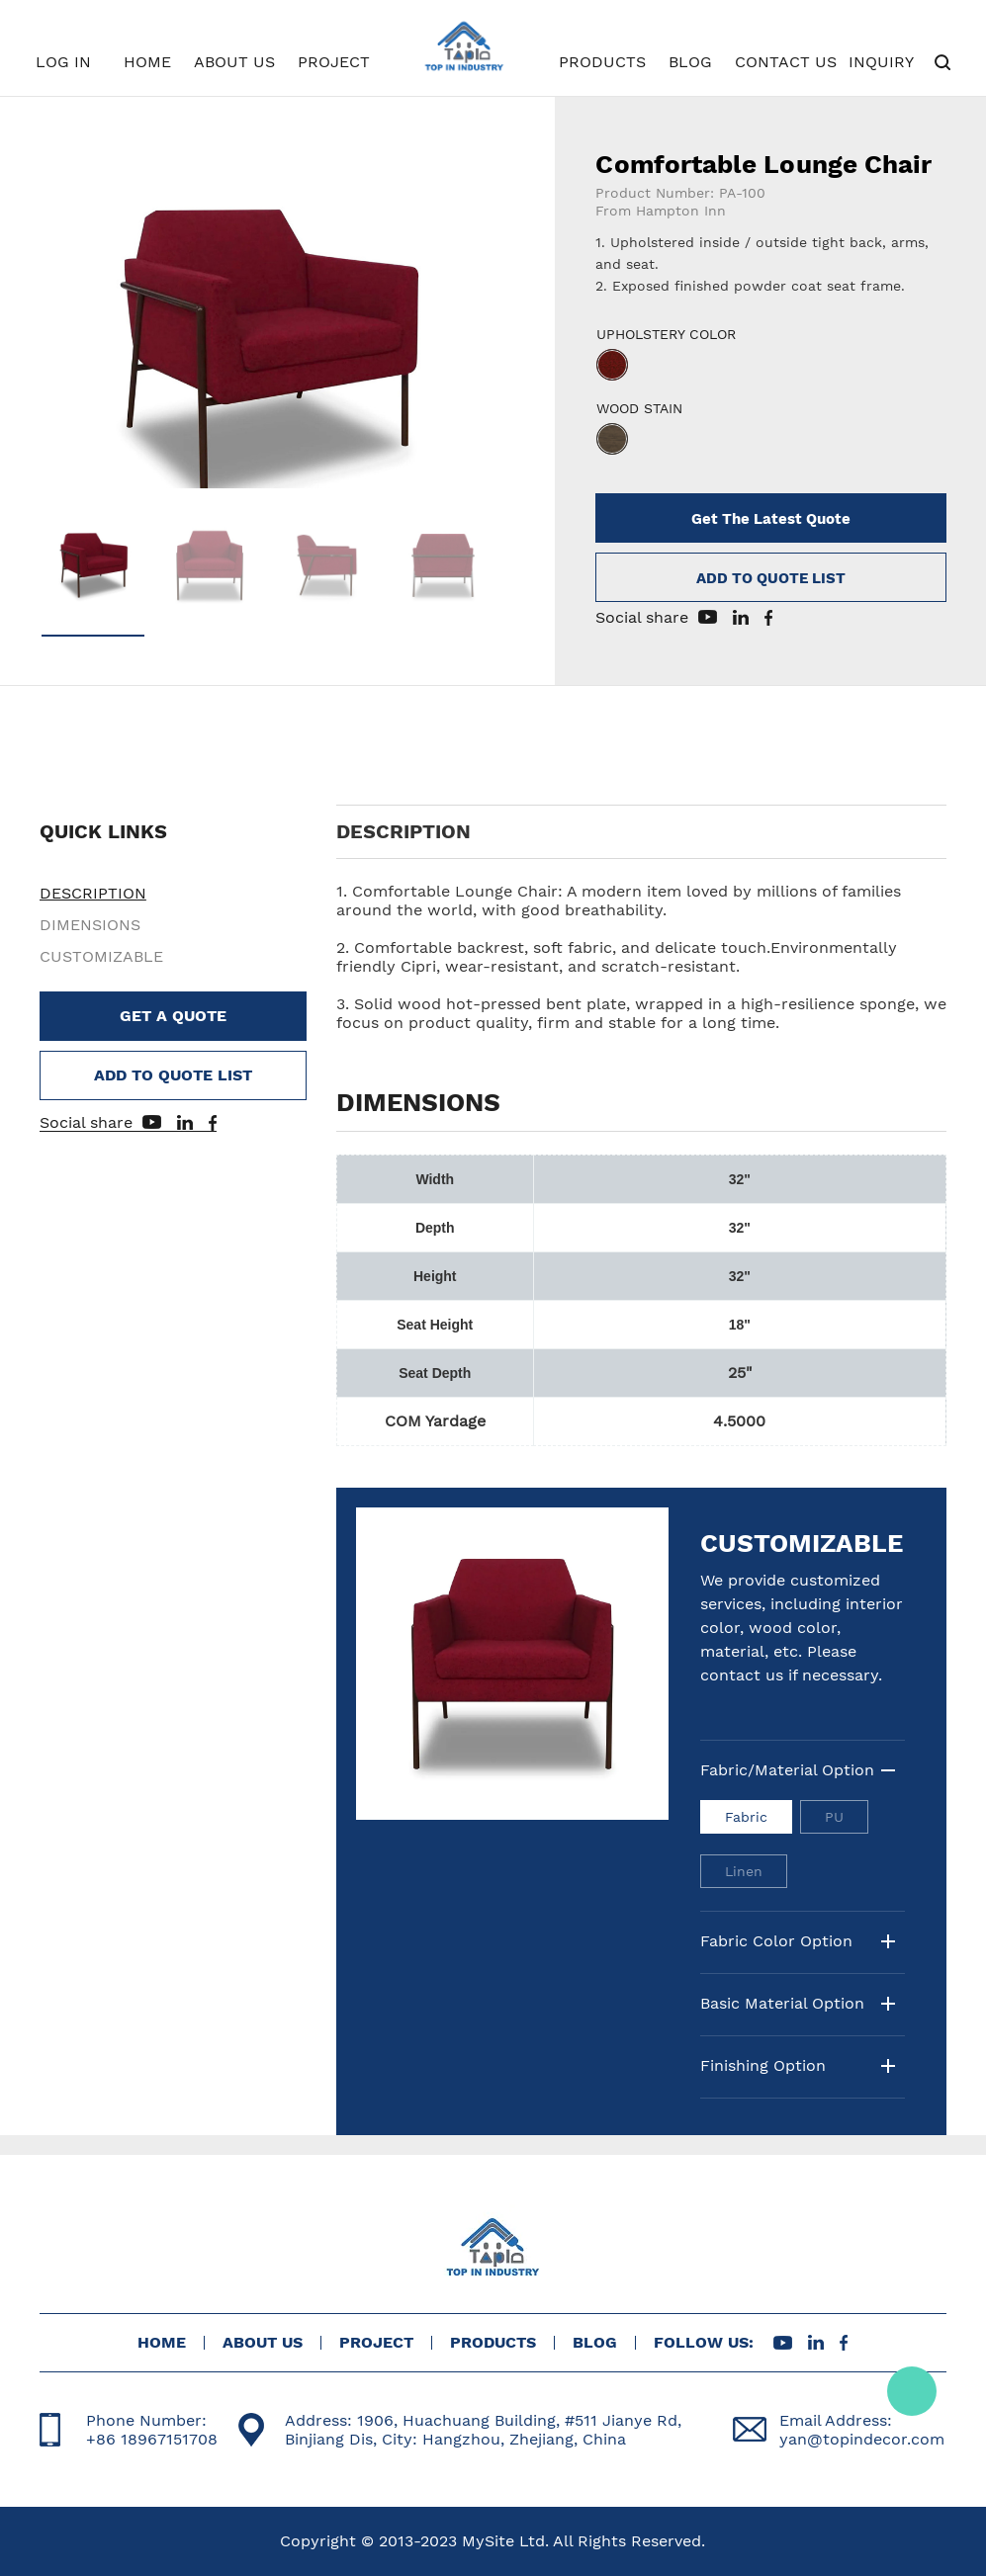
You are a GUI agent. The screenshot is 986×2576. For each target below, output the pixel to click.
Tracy (912, 2391)
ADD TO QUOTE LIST (771, 578)
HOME (147, 61)
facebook (768, 618)
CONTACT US (786, 61)
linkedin (741, 617)
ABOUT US (234, 61)
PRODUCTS (602, 61)
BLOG (690, 61)
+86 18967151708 (152, 2439)
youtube (707, 617)
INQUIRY (881, 61)
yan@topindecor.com (861, 2439)
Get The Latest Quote (771, 519)
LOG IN (63, 61)
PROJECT (334, 61)
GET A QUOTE (173, 1015)
